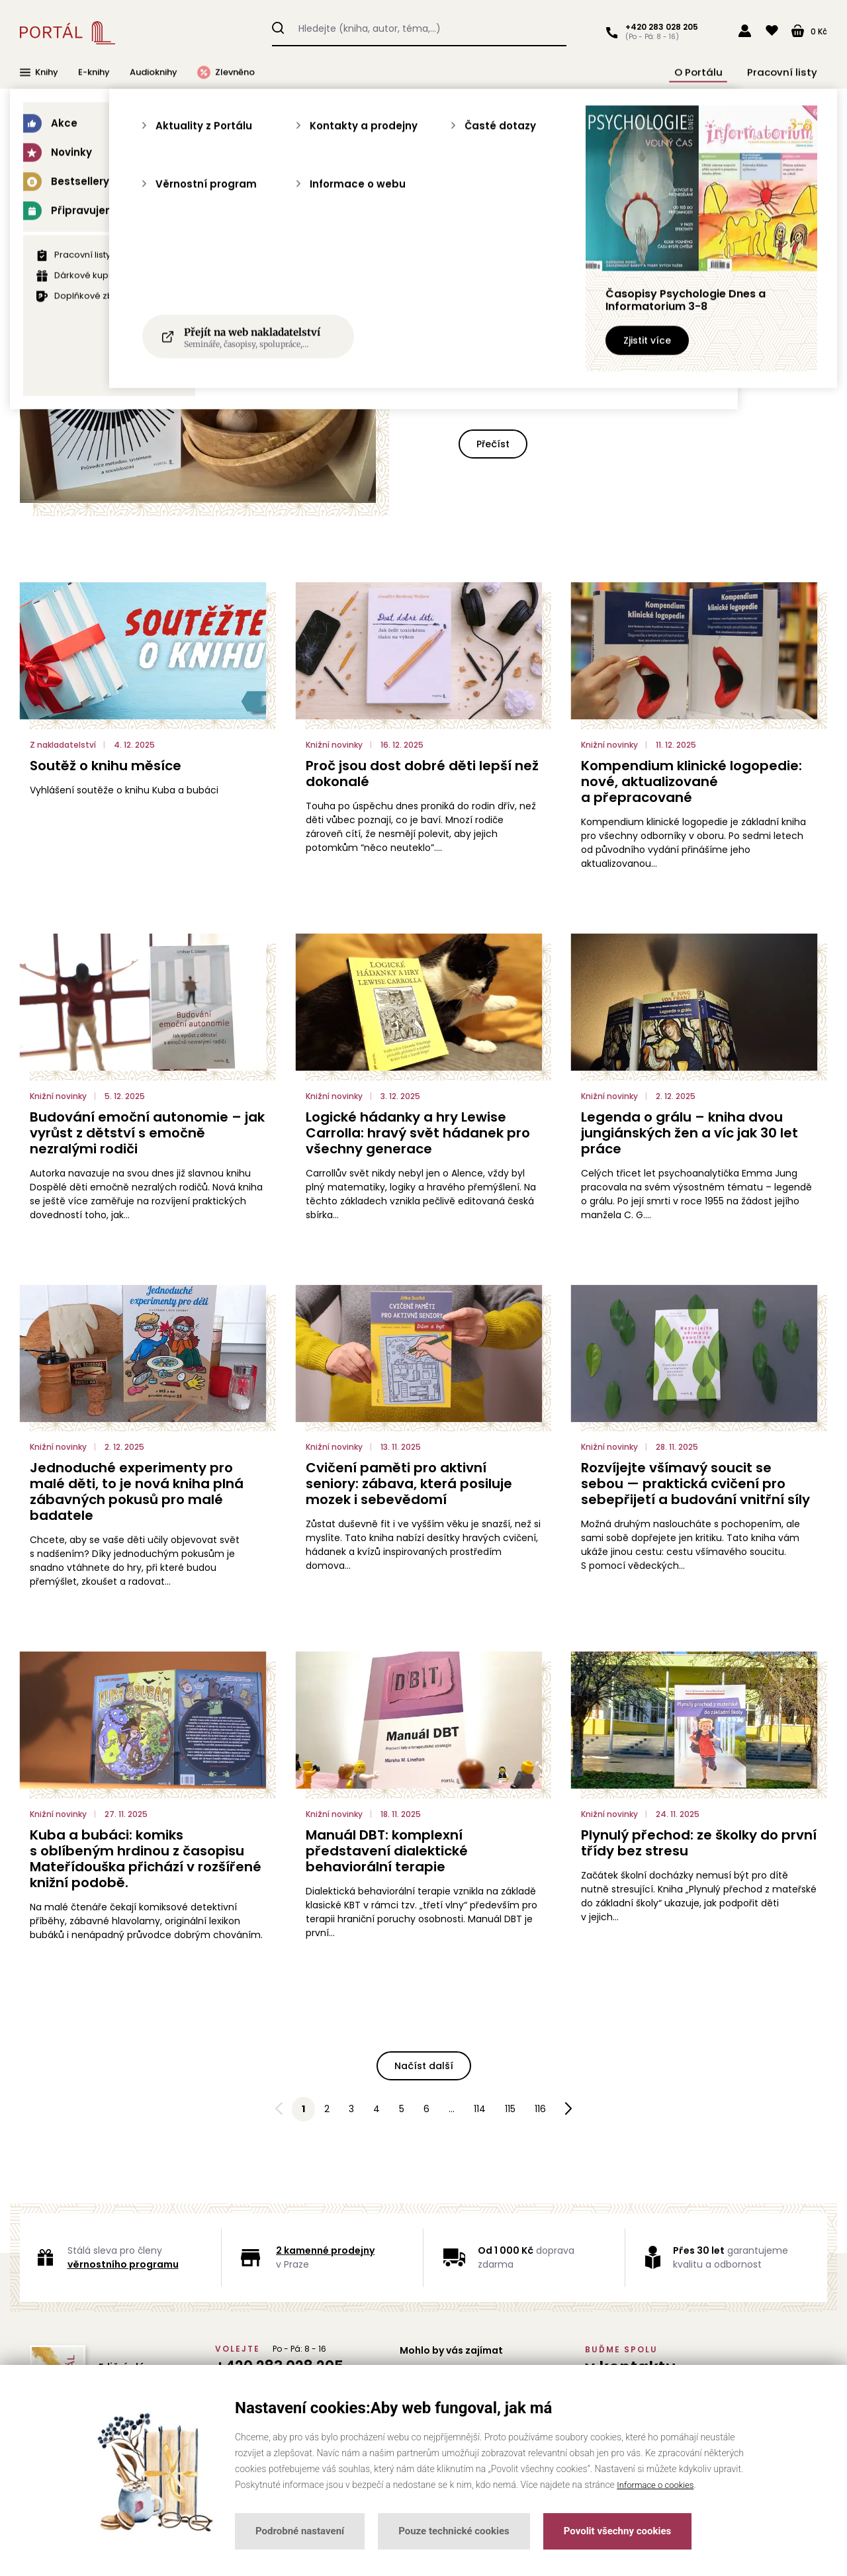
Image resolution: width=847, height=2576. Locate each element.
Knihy (39, 72)
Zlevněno (226, 72)
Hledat (278, 26)
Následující (568, 2110)
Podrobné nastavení (299, 2531)
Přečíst (493, 444)
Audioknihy (153, 72)
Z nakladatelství (584, 206)
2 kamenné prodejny (325, 2250)
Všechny (231, 206)
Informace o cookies (658, 2484)
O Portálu (717, 72)
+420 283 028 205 (658, 27)
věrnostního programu (123, 2264)
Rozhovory (444, 206)
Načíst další (423, 2065)
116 (540, 2108)
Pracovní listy (787, 72)
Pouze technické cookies (454, 2531)
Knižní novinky (362, 206)
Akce (291, 206)
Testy (508, 206)
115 (510, 2108)
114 (480, 2108)
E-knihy (94, 72)
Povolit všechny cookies (617, 2531)
